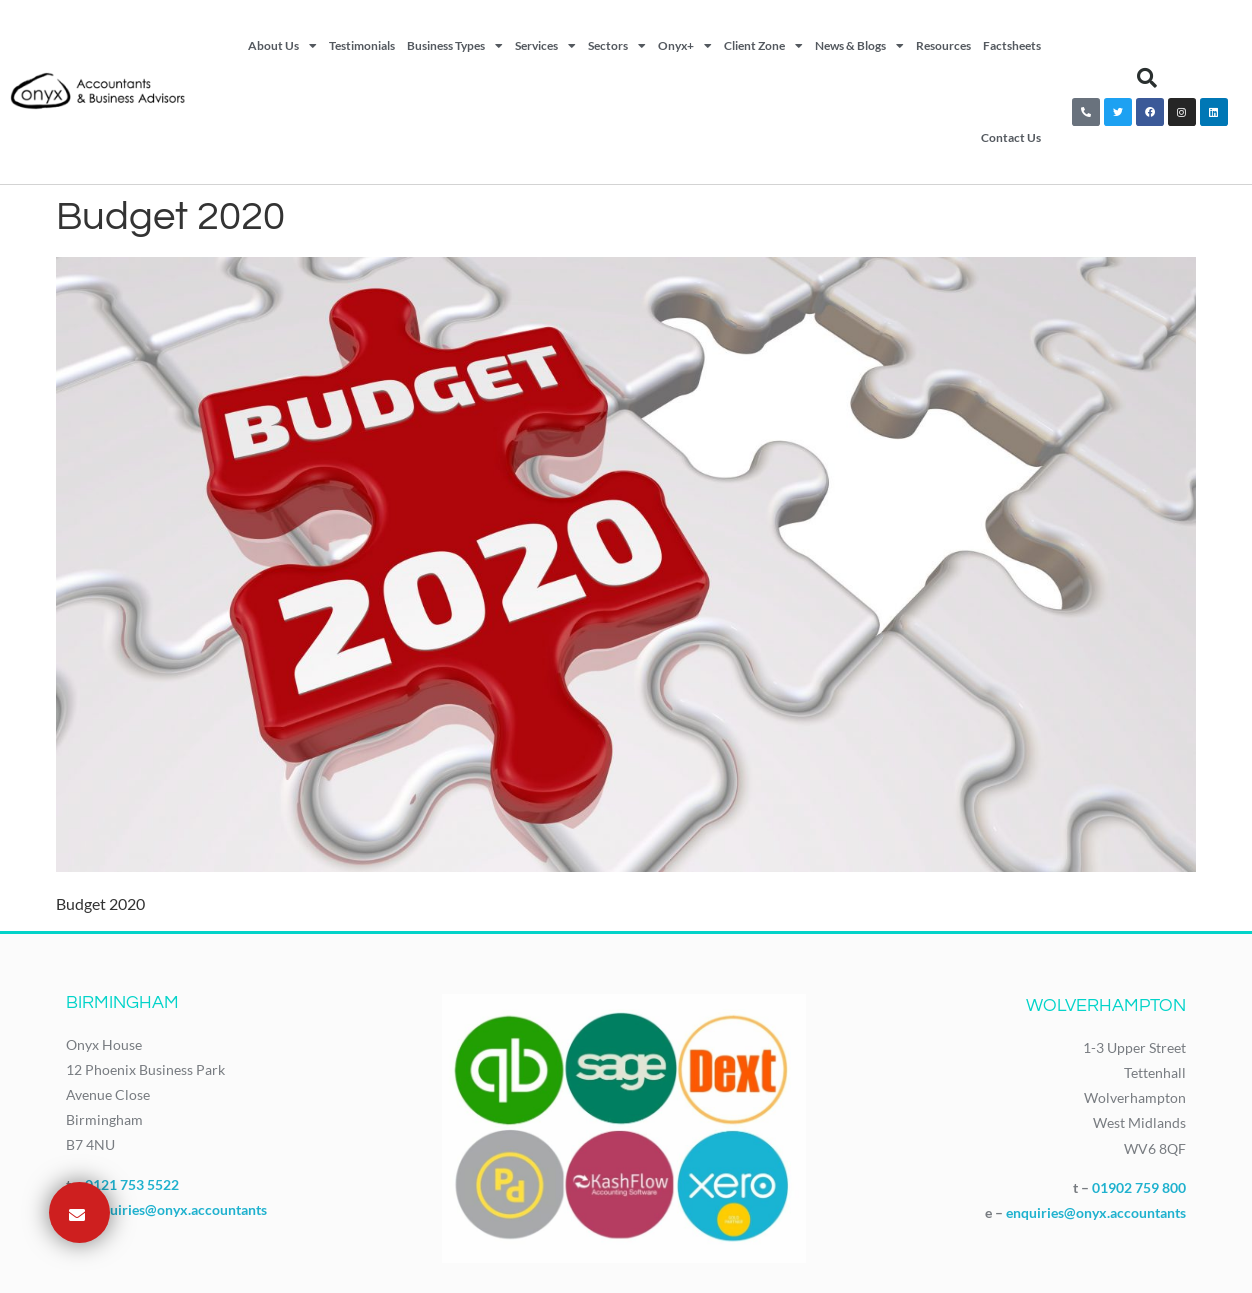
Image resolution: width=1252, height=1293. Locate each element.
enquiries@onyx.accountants (177, 1209)
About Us (282, 46)
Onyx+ (685, 46)
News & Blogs (859, 46)
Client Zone (763, 46)
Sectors (617, 46)
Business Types (455, 46)
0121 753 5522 (132, 1184)
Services (545, 46)
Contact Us (1011, 137)
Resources (943, 45)
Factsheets (1012, 45)
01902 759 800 (1139, 1187)
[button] (1147, 78)
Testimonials (362, 45)
